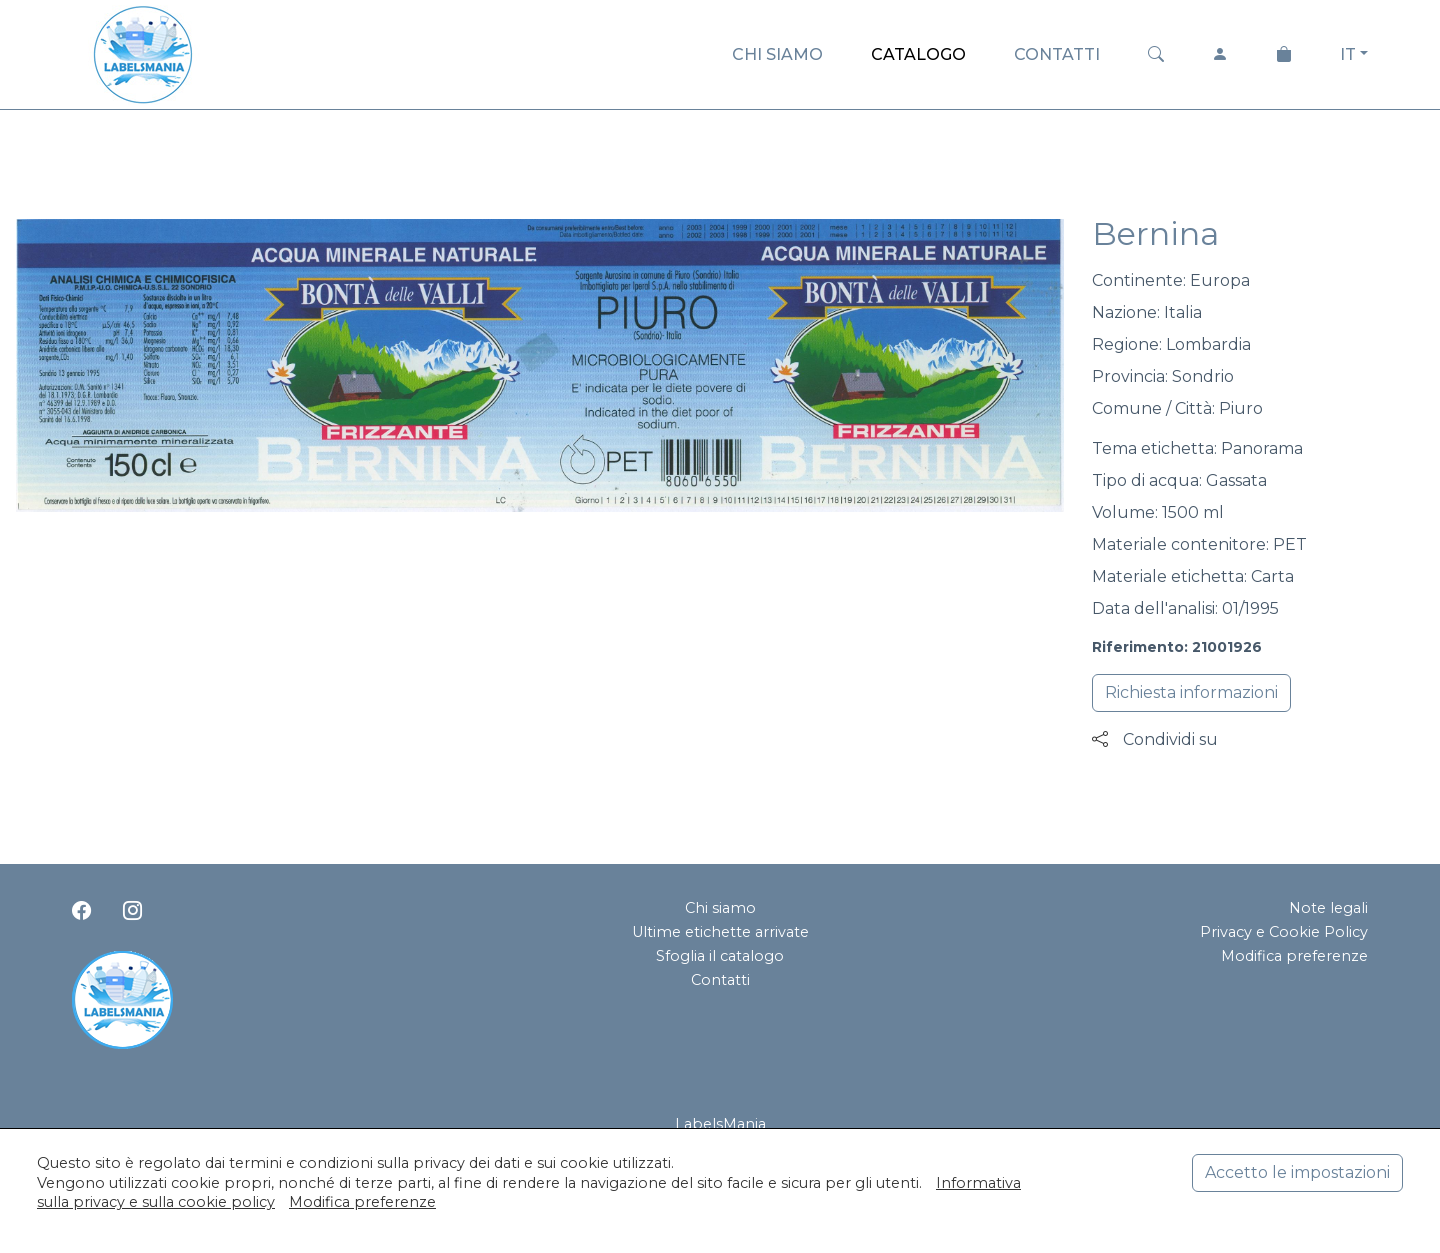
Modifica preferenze (1294, 956)
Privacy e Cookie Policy (1284, 932)
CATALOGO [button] (918, 54)
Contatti (720, 980)
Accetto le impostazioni (1297, 1172)
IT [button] (1348, 54)
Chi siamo (720, 908)
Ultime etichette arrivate (720, 932)
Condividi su (1155, 739)
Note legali (1328, 908)
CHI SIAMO (777, 54)
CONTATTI (1057, 54)
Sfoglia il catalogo (720, 956)
